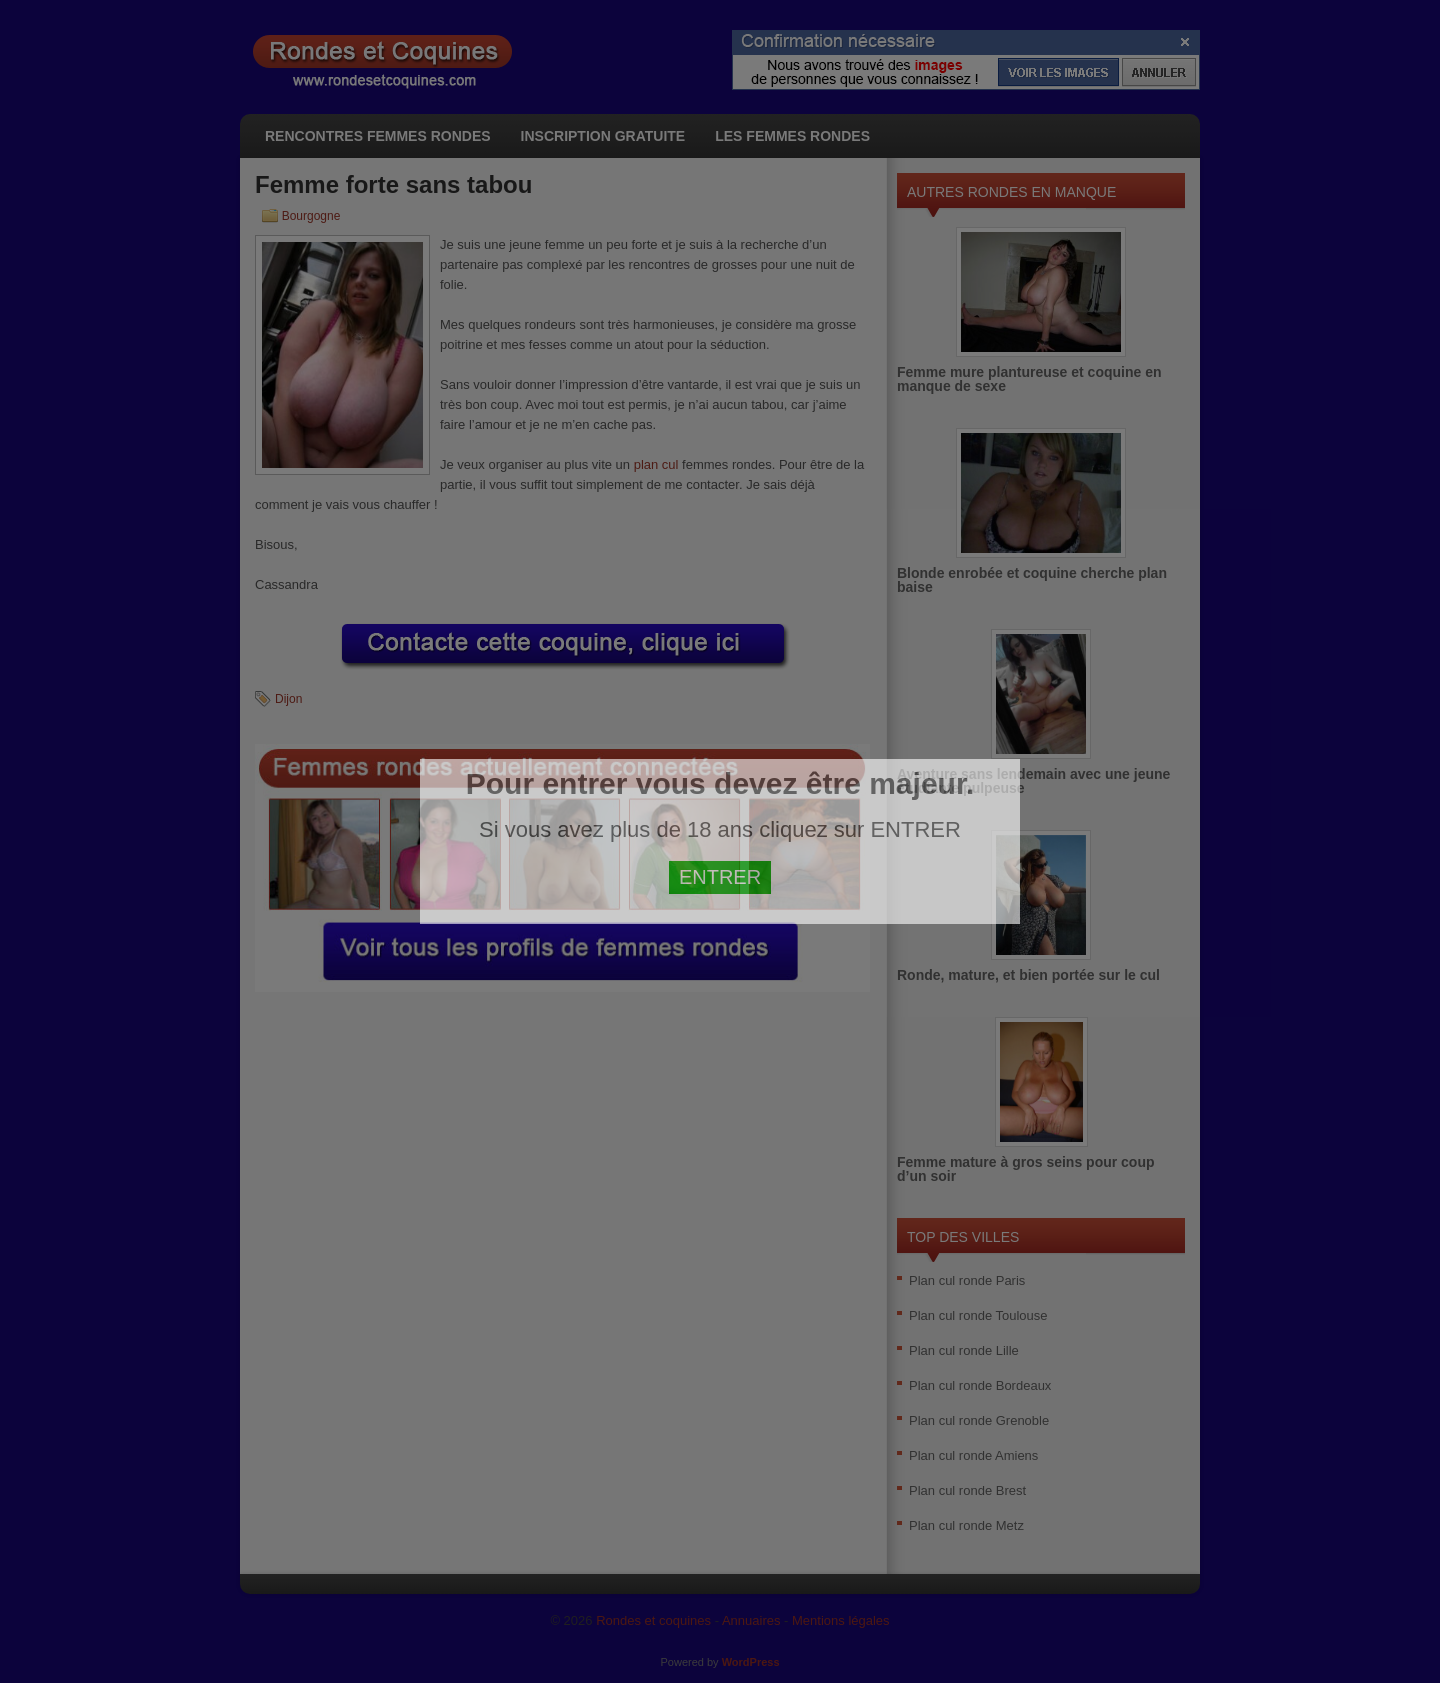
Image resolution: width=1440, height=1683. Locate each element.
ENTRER (720, 877)
